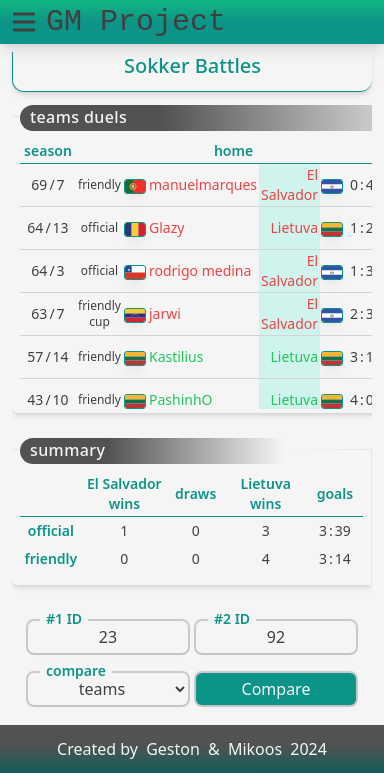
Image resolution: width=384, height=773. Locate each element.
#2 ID (232, 618)
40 (362, 399)
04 (362, 184)
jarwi (165, 313)
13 (362, 270)
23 (362, 313)
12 (362, 227)
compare (76, 670)
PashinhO (181, 399)
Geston (173, 749)
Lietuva (295, 227)
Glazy (166, 227)
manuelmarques (203, 184)
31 (362, 356)
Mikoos (255, 749)
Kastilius (176, 356)
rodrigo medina (200, 270)
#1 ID (64, 618)
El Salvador (289, 184)
